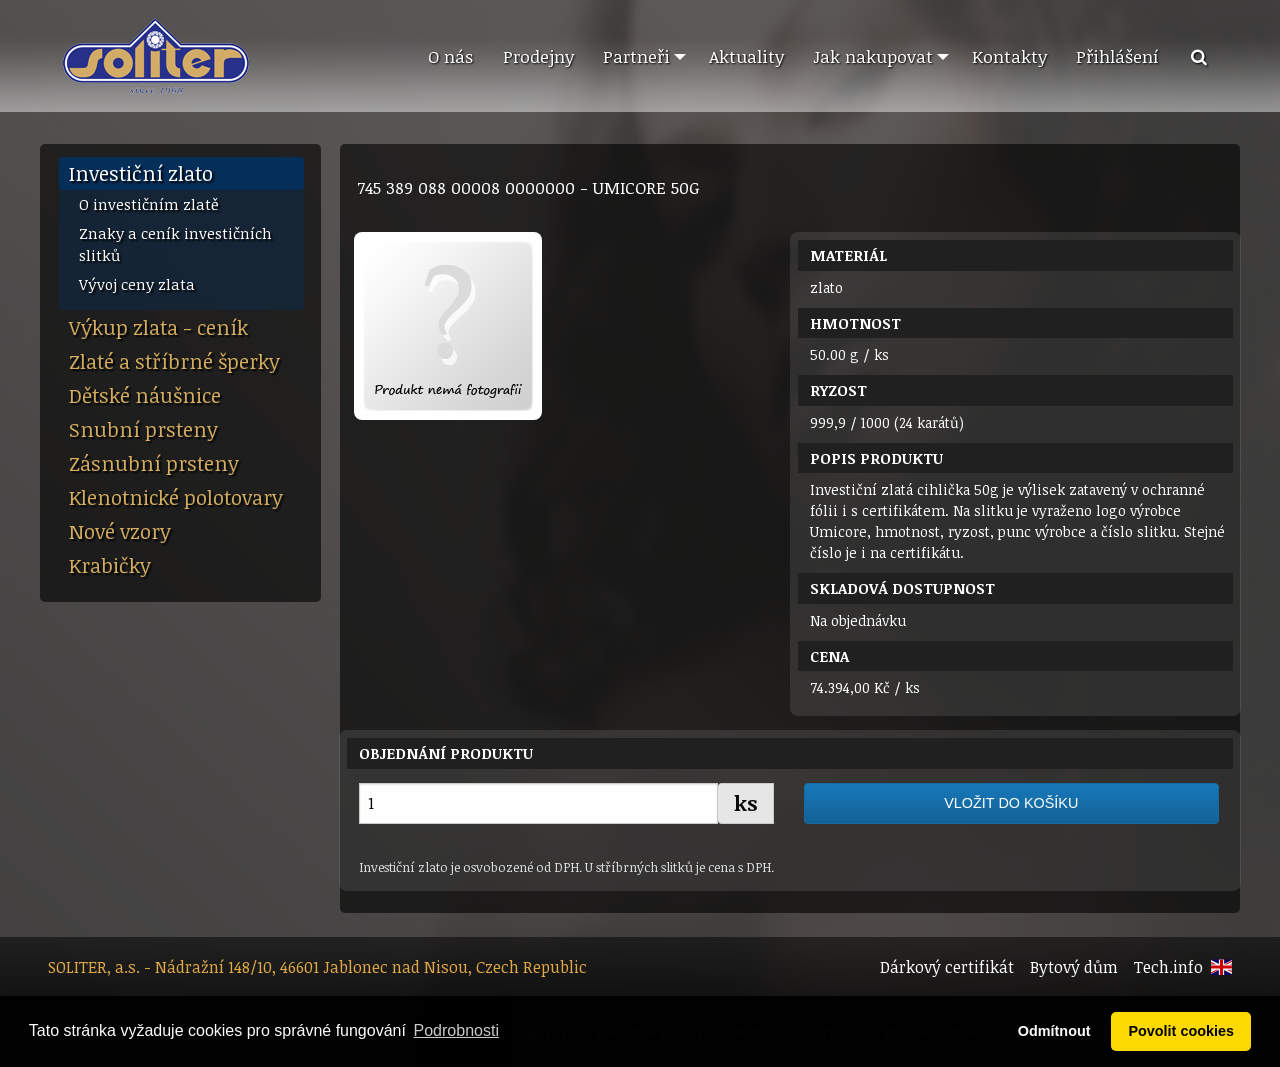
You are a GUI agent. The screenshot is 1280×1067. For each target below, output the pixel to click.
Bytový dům (1074, 967)
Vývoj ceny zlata (137, 284)
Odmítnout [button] (1054, 1031)
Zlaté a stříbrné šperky (174, 361)
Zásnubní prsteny (154, 463)
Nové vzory (120, 531)
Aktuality (746, 56)
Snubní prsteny (143, 429)
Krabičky (110, 565)
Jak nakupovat (873, 56)
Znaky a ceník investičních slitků (175, 244)
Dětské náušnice (145, 395)
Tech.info (1168, 967)
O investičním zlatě (149, 204)
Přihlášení (1117, 56)
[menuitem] (450, 57)
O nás (450, 56)
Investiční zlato (141, 173)
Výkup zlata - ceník (158, 327)
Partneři (636, 56)
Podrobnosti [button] (456, 1030)
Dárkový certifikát (947, 967)
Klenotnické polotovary (176, 497)
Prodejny (538, 56)
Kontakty (1009, 56)
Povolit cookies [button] (1181, 1031)
